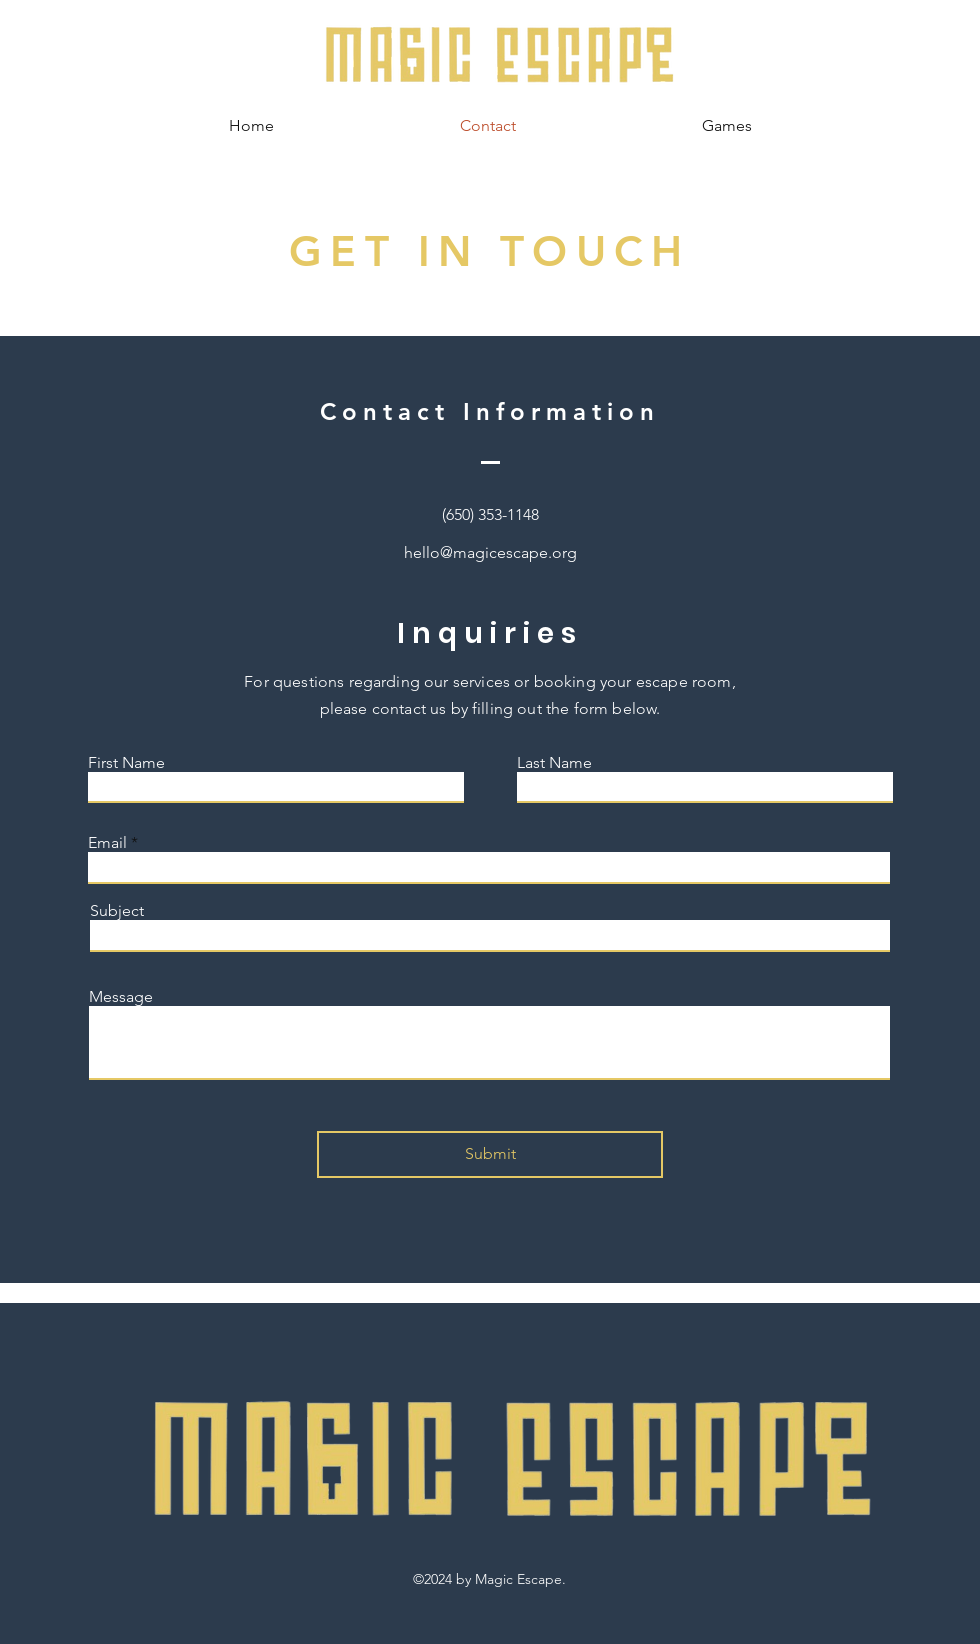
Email (107, 843)
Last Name (554, 763)
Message (121, 997)
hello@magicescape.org (490, 552)
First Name (126, 763)
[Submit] (490, 1154)
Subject (117, 911)
